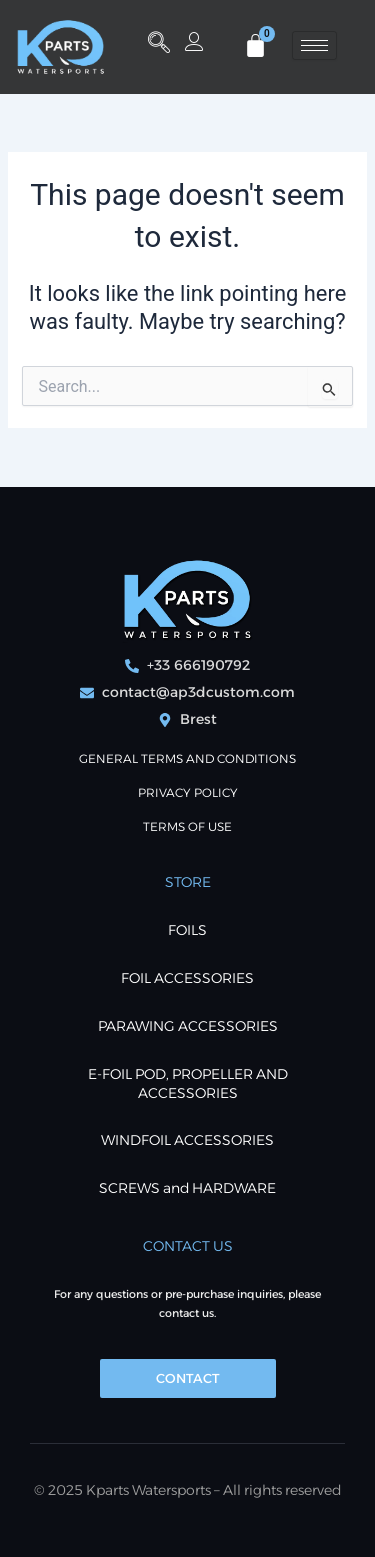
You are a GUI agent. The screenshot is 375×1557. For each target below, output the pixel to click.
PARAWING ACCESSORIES (188, 1026)
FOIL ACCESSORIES (187, 978)
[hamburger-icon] (314, 45)
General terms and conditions (187, 758)
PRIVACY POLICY (188, 792)
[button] (159, 45)
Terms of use (187, 826)
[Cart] (255, 45)
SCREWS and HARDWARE (187, 1188)
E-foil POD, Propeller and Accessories (188, 1083)
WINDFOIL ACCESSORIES (187, 1140)
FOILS (187, 930)
